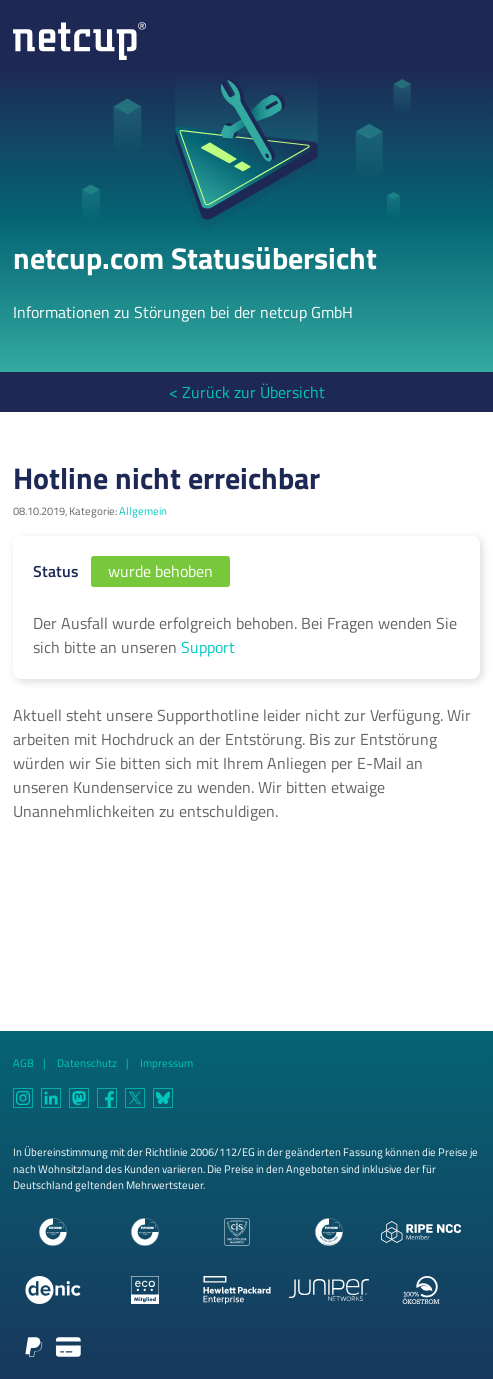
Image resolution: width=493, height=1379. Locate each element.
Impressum (166, 1062)
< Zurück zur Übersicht (247, 392)
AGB (23, 1062)
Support (208, 647)
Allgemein (143, 510)
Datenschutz (87, 1062)
